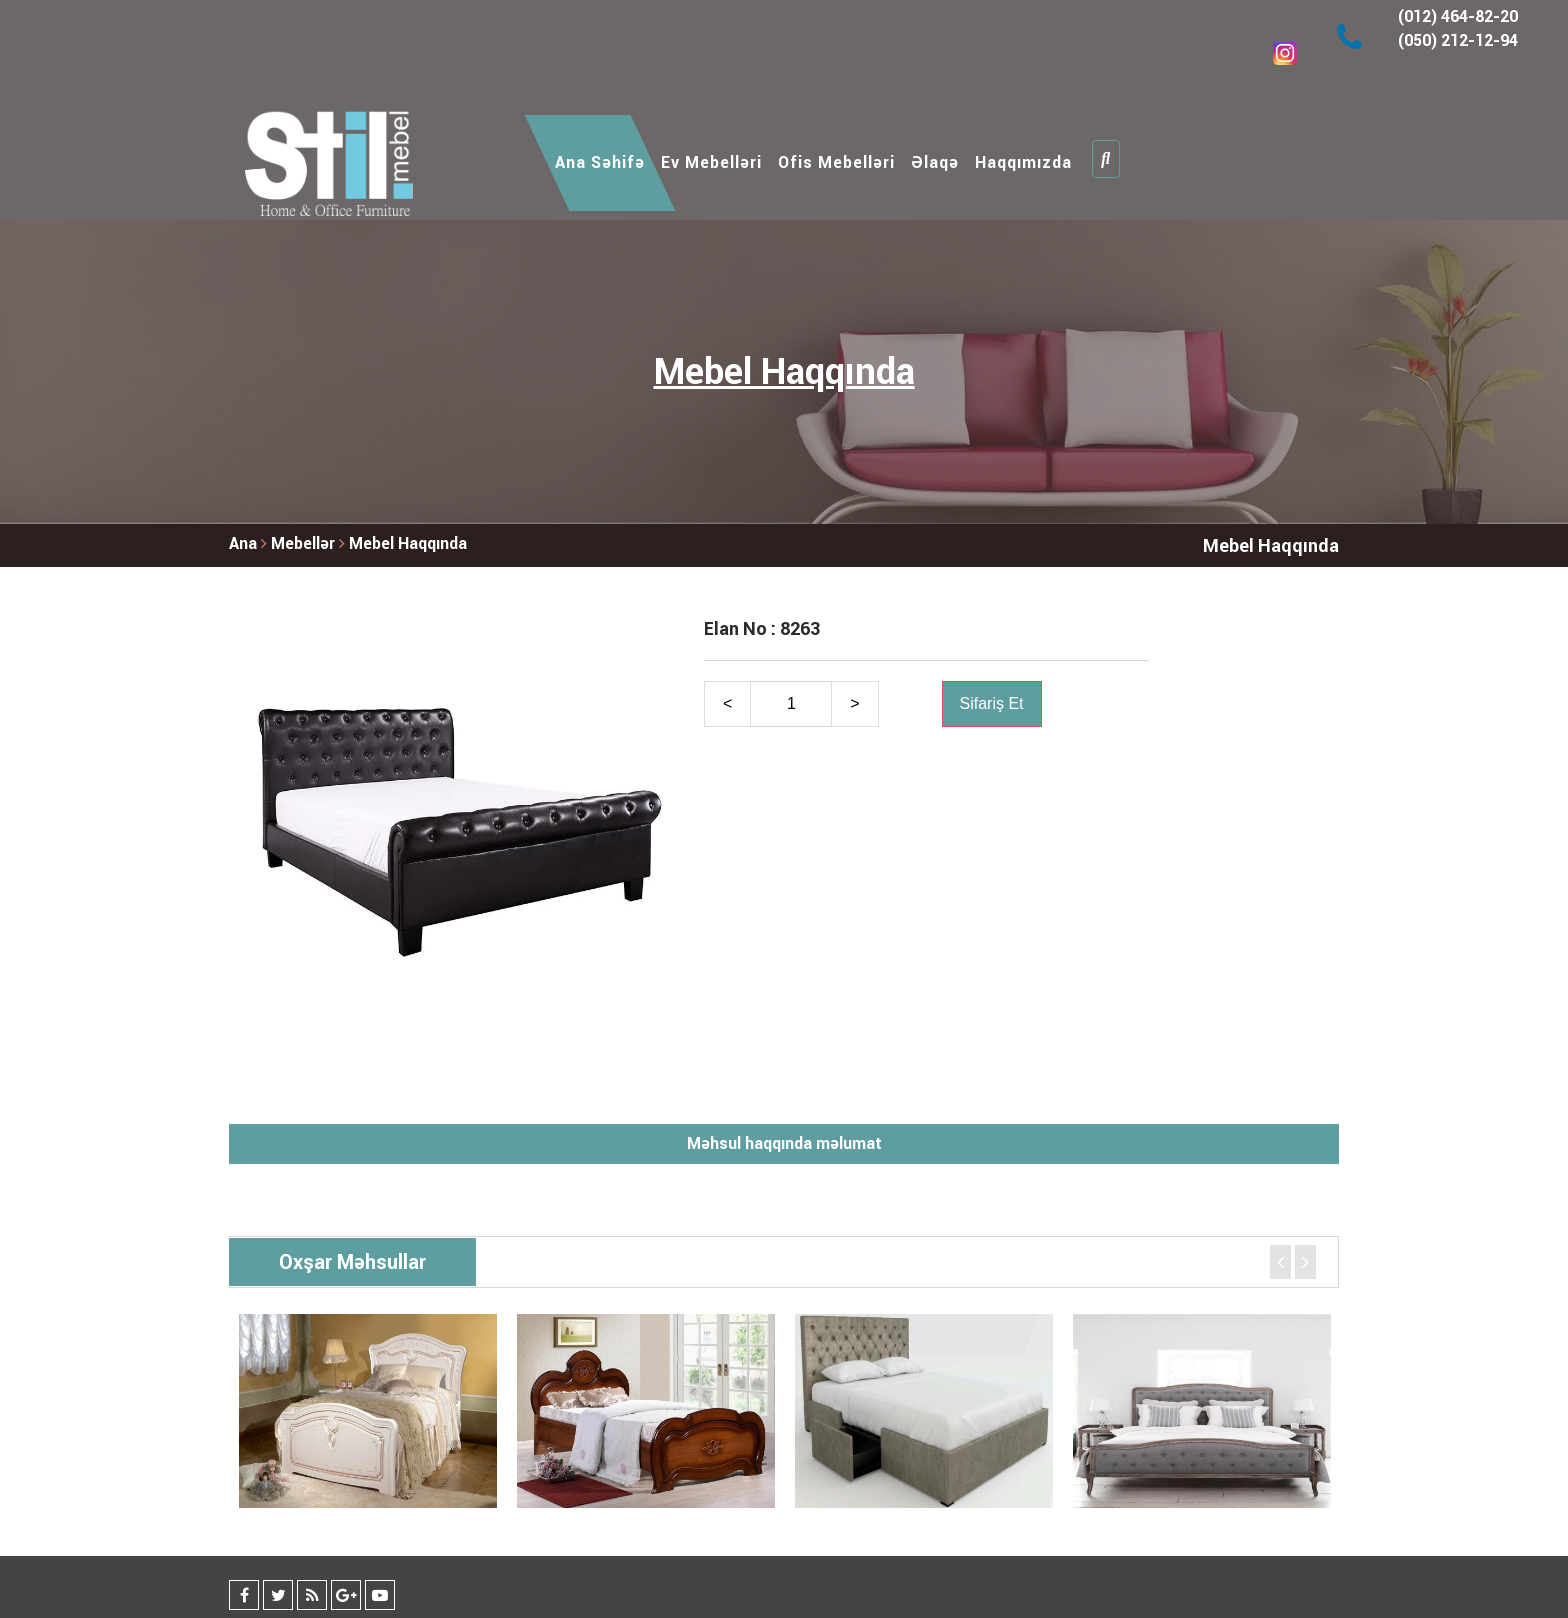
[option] (368, 1411)
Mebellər (305, 543)
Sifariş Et (992, 703)
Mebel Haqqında (408, 543)
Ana (243, 543)
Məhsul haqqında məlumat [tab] (784, 1143)
